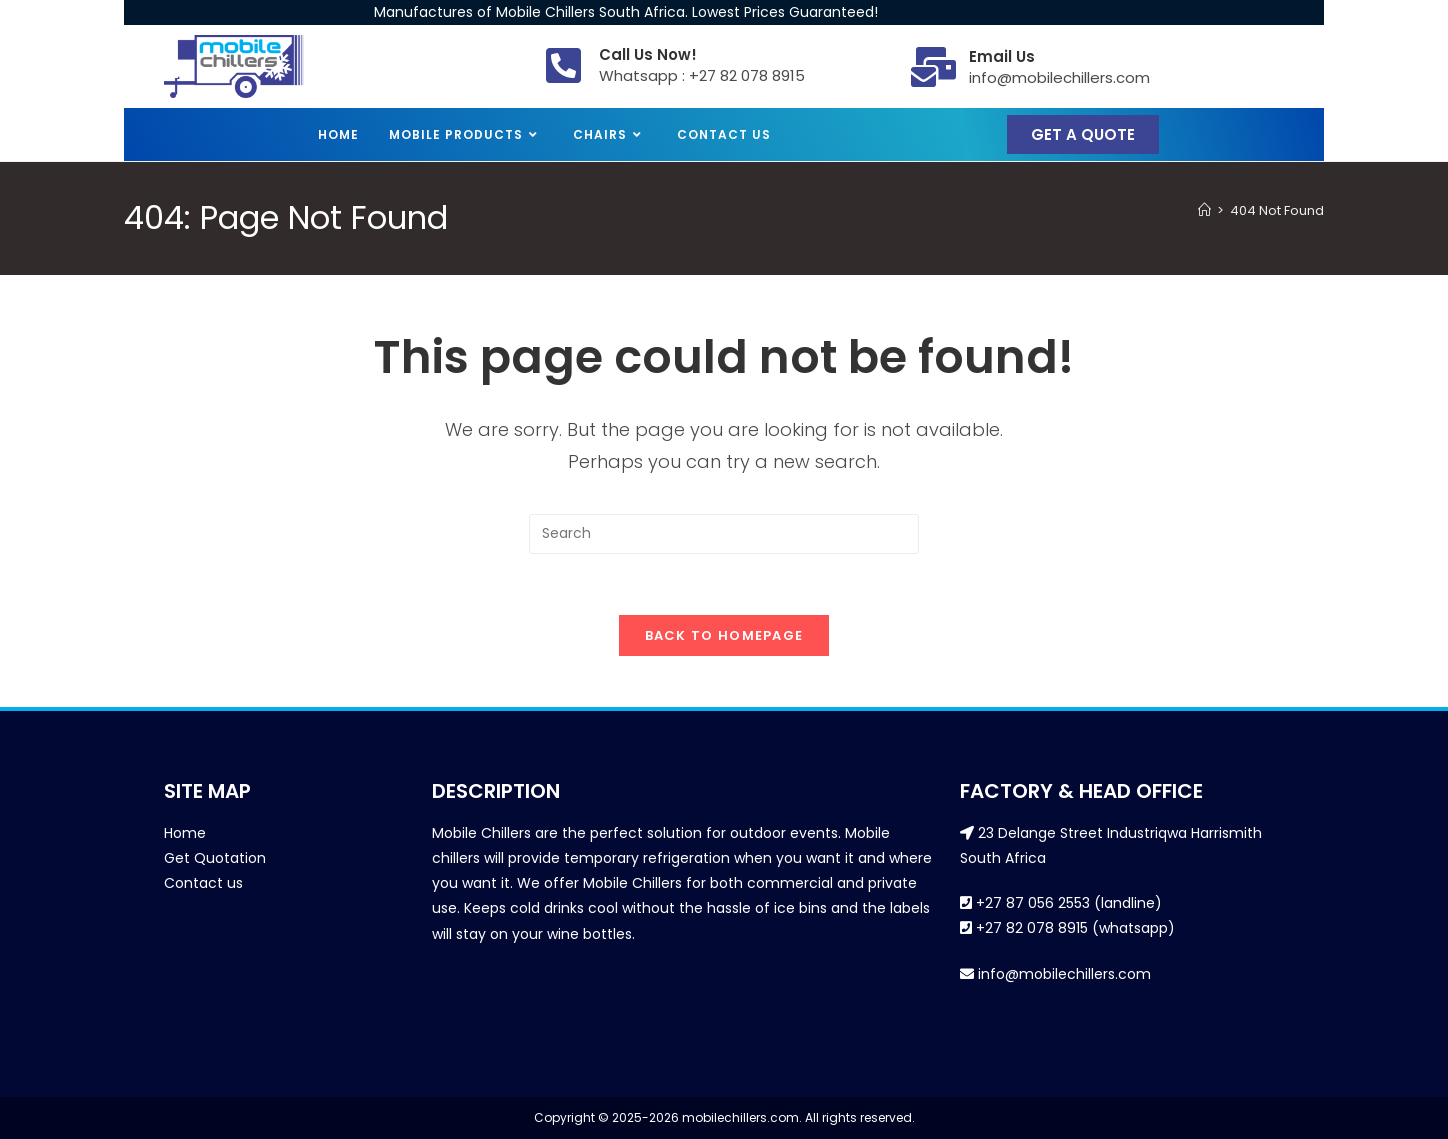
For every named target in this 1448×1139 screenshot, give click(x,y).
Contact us (203, 883)
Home (185, 833)
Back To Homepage (724, 635)
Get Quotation (215, 858)
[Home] (1204, 210)
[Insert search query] (724, 534)
